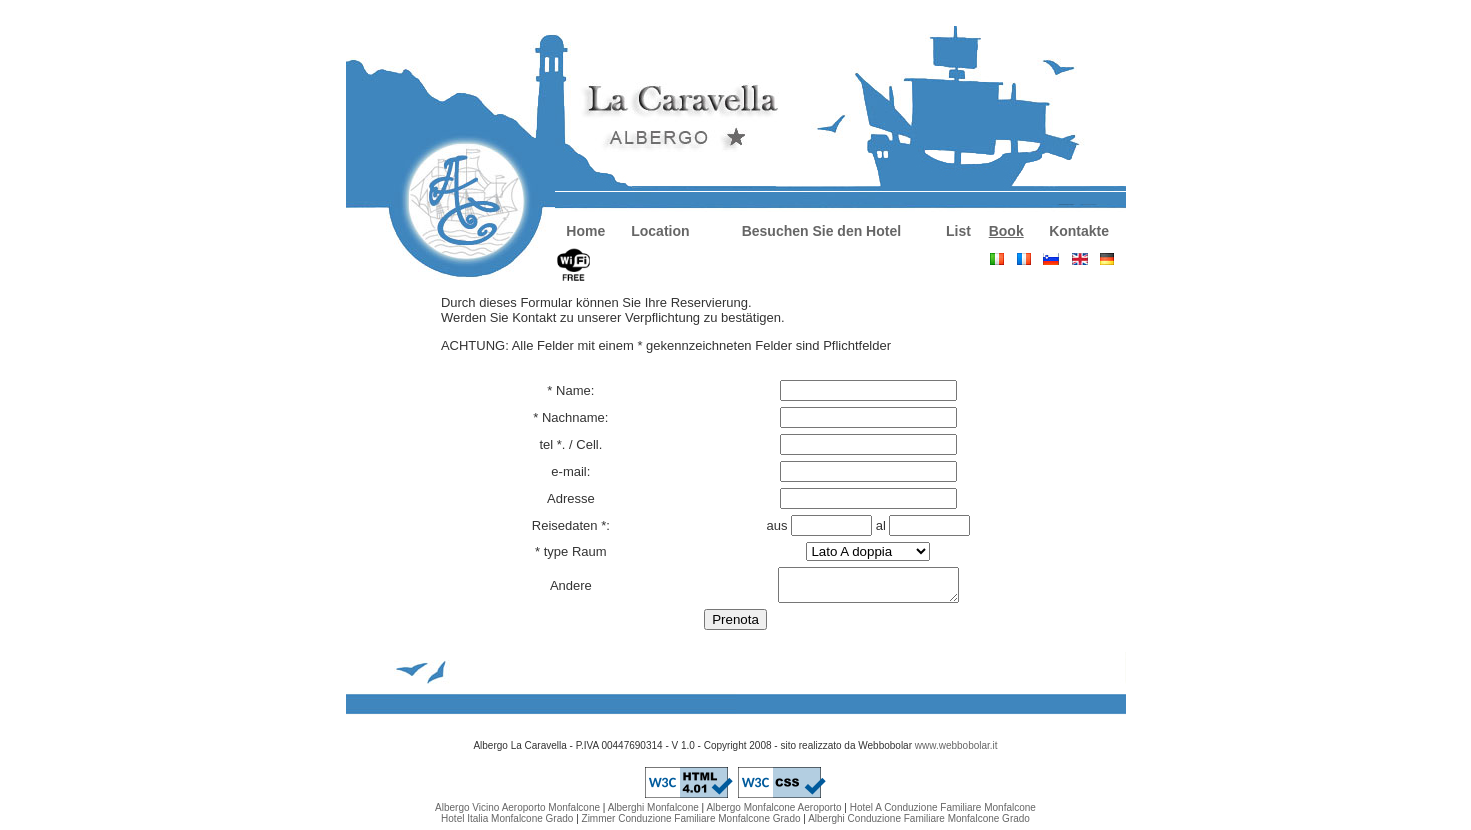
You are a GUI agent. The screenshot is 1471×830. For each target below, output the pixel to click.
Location (660, 231)
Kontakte (1079, 231)
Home (585, 231)
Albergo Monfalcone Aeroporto (773, 813)
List (958, 231)
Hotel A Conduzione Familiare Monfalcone (943, 813)
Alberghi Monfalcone (653, 813)
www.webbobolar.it (956, 751)
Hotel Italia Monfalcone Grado (507, 824)
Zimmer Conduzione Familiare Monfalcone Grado (691, 824)
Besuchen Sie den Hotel (821, 231)
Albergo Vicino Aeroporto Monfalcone (517, 813)
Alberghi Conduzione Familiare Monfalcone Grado (919, 824)
